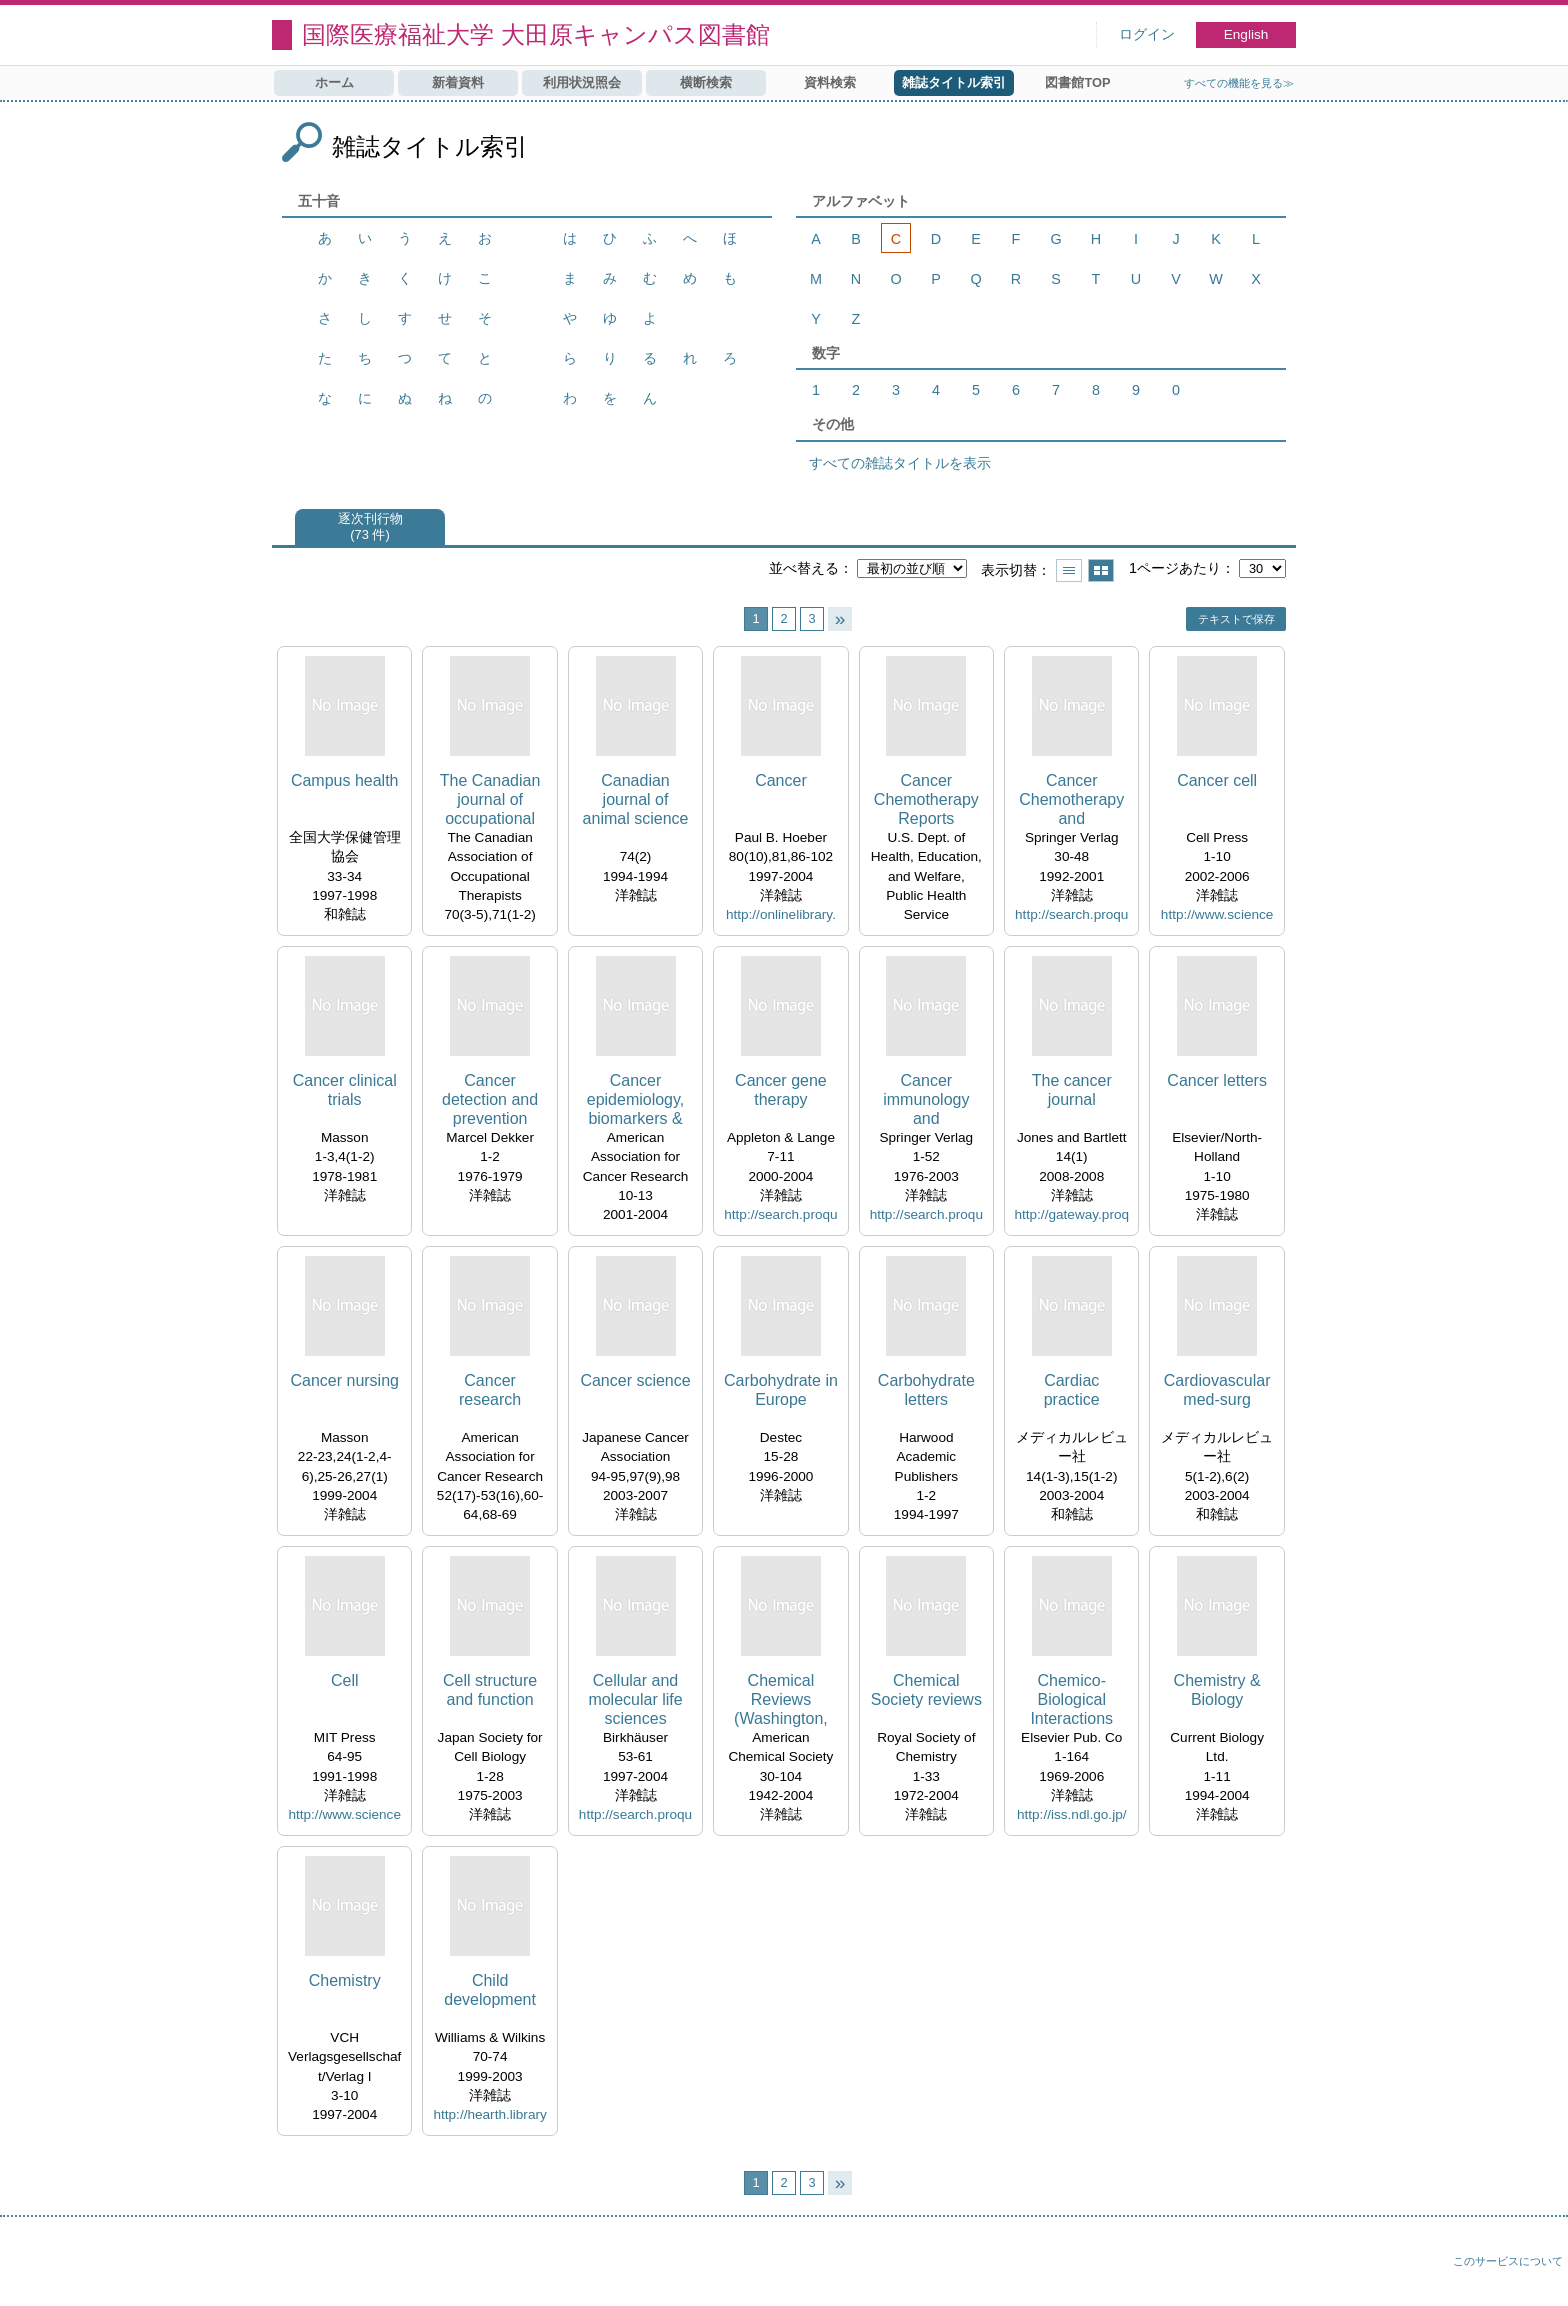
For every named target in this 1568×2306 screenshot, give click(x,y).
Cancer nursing (344, 1380)
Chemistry (345, 1980)
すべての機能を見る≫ (1239, 83)
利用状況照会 (582, 82)
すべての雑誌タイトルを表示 (900, 463)
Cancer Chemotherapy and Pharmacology (1071, 800)
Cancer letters (1217, 1080)
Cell (345, 1680)
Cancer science (635, 1380)
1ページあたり (1175, 568)
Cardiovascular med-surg (1217, 1390)
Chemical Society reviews (926, 1690)
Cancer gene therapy (781, 1090)
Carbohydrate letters (926, 1390)
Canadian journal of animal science (636, 799)
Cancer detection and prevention (490, 1099)
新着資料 (458, 82)
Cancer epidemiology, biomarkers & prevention (636, 1100)
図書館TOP (1077, 82)
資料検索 (830, 82)
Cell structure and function (490, 1690)
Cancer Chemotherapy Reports (926, 799)
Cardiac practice (1072, 1390)
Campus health (345, 780)
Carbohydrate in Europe (781, 1390)
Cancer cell (1217, 780)
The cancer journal (1072, 1090)
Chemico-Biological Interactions (1071, 1699)
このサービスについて (1508, 2261)
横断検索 (706, 82)
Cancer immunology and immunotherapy (926, 1100)
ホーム (334, 82)
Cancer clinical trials (345, 1090)
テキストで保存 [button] (1236, 619)
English (1246, 34)
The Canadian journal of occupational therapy (490, 800)
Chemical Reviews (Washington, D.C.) (781, 1700)
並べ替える (804, 568)
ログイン (1147, 34)
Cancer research (490, 1390)
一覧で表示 (1069, 570)
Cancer (781, 780)
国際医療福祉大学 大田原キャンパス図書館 (536, 34)
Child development (490, 1990)
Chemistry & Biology (1217, 1690)
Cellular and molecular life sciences (635, 1699)
